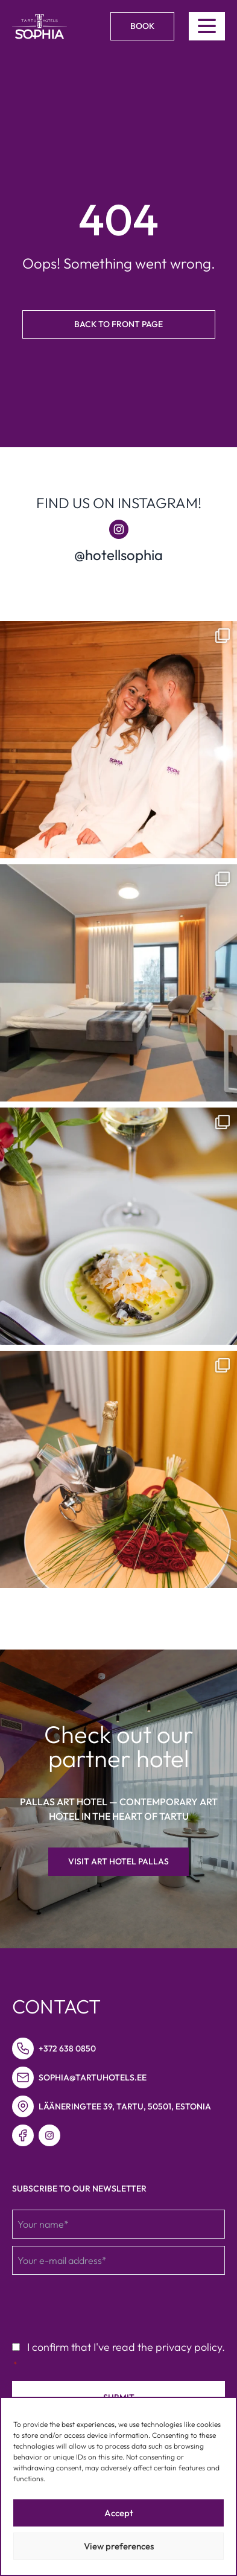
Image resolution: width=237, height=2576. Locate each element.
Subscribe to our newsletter (79, 2188)
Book (142, 26)
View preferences (119, 2546)
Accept (118, 2513)
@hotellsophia (118, 555)
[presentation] (103, 2305)
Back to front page (118, 324)
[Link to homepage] (39, 26)
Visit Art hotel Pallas (118, 1861)
